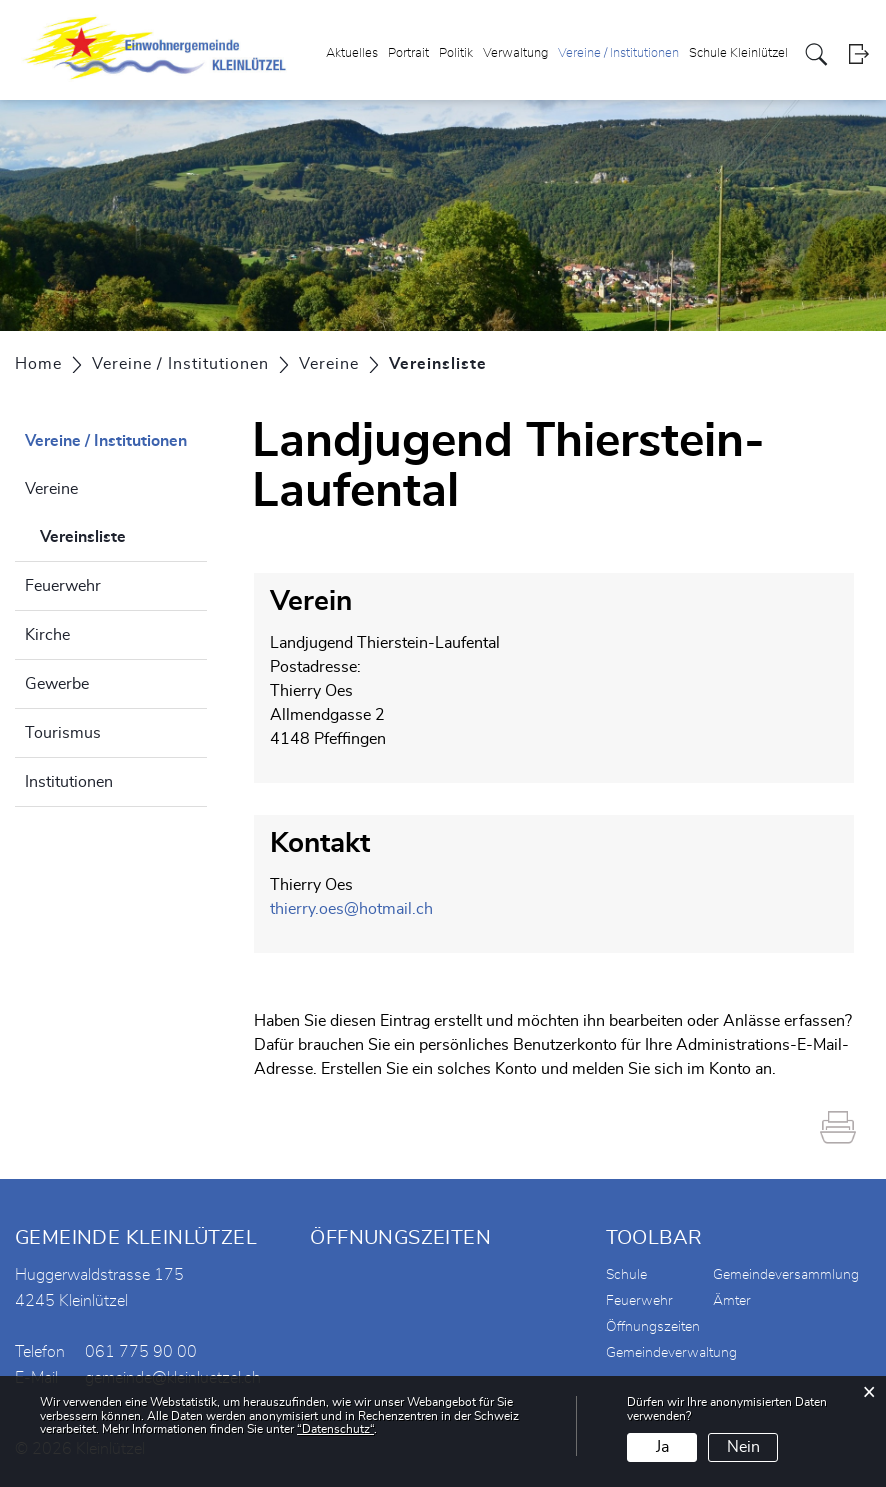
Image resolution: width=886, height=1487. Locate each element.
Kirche (47, 635)
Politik (456, 53)
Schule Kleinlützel (738, 53)
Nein (743, 1447)
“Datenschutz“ (335, 1429)
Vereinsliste (123, 534)
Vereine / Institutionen (618, 53)
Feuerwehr (63, 586)
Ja (662, 1447)
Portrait (408, 53)
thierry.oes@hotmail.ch (351, 909)
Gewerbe (57, 684)
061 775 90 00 (141, 1352)
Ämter (732, 1301)
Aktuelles (352, 53)
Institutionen (69, 782)
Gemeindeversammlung (786, 1275)
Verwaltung (515, 53)
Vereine (51, 489)
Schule (626, 1275)
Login (858, 54)
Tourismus (63, 733)
